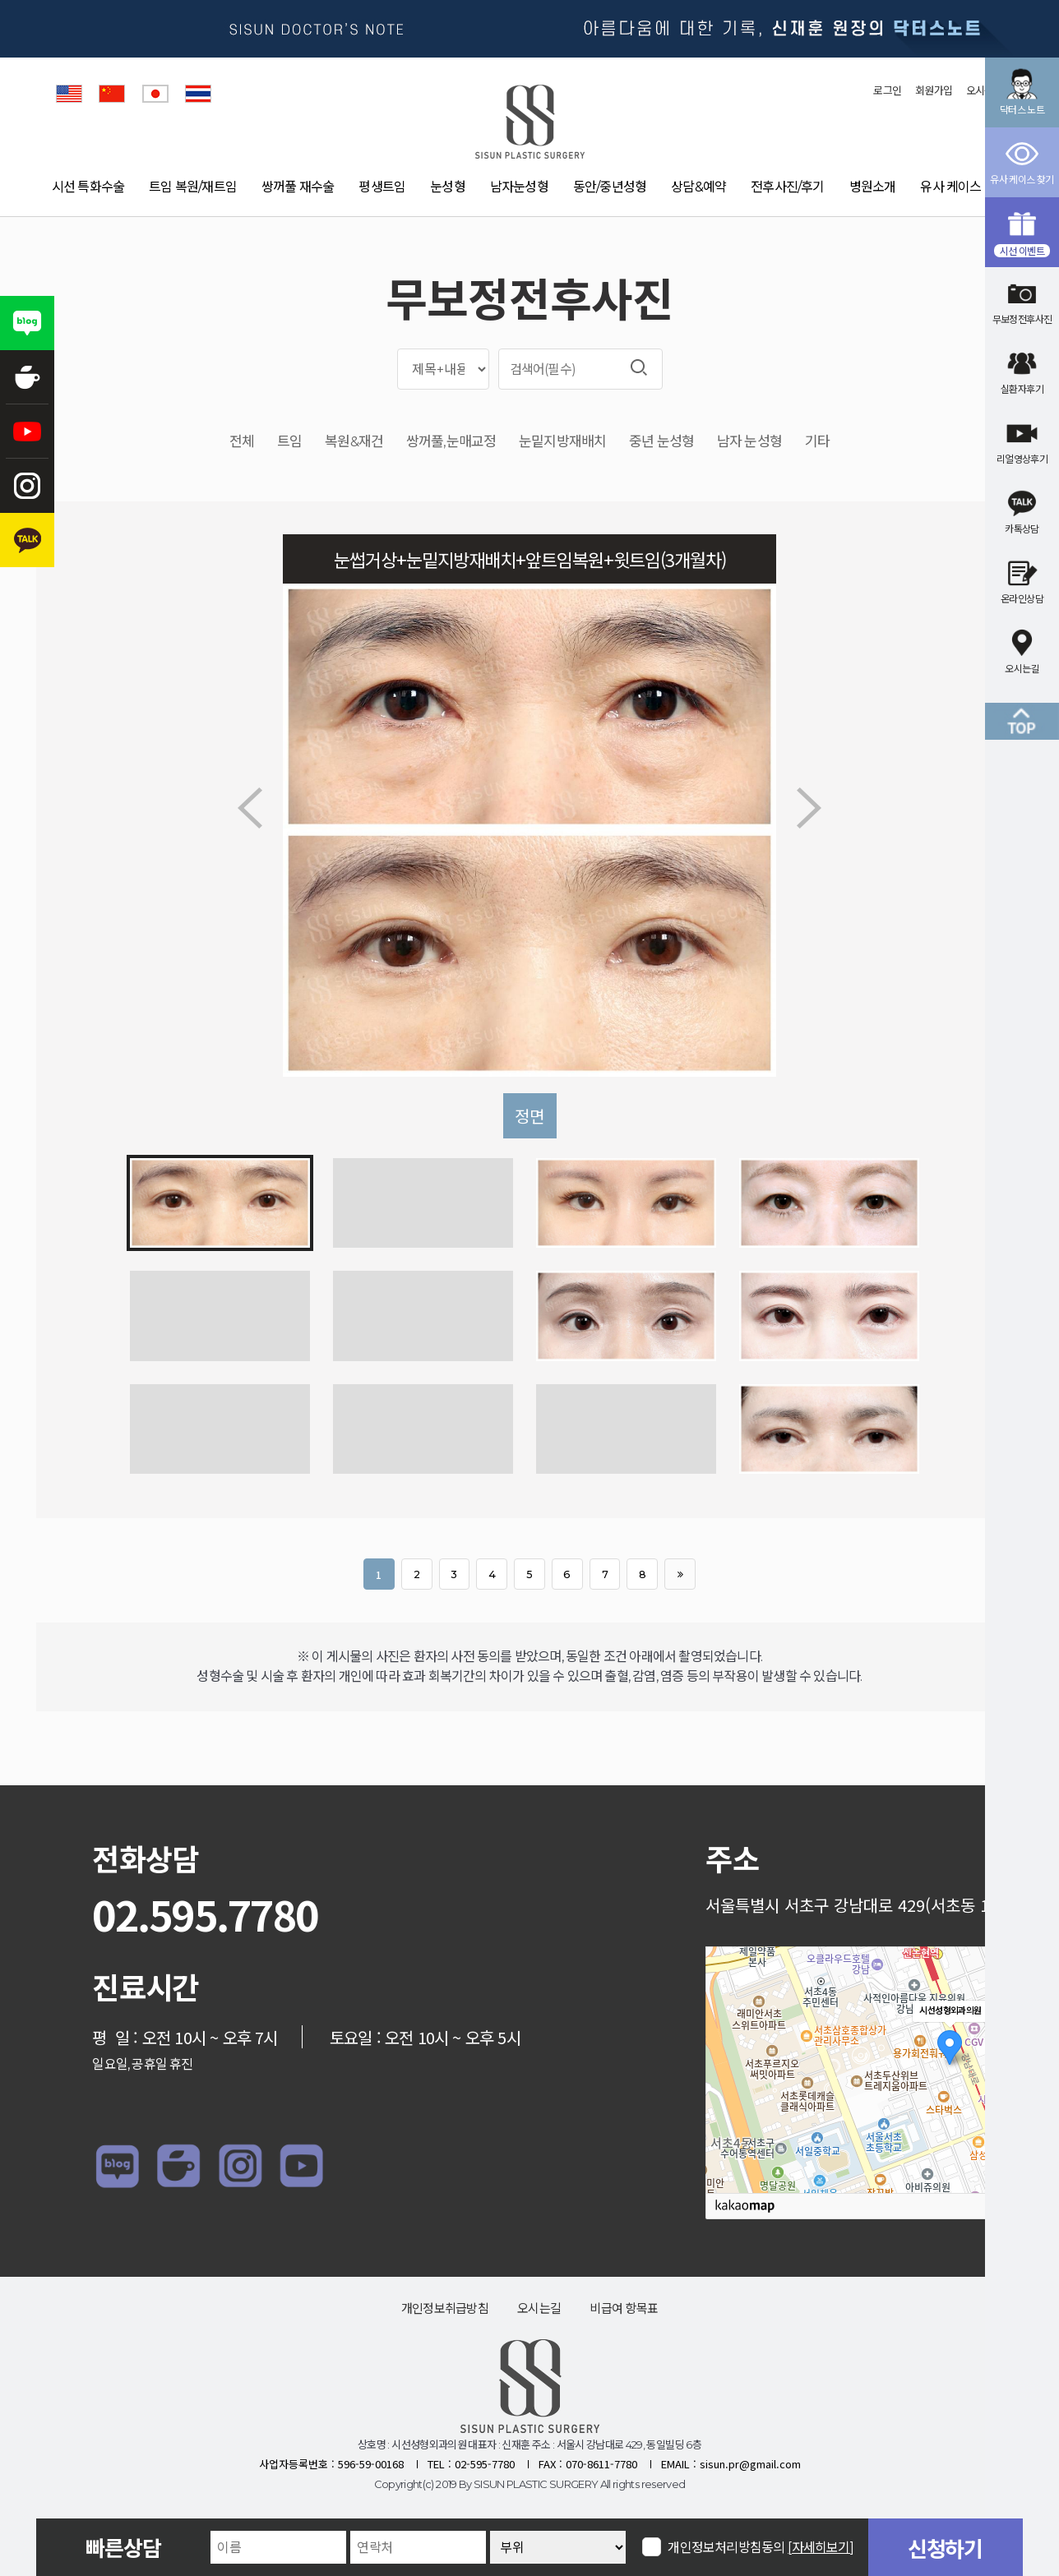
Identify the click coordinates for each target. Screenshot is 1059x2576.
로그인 (887, 90)
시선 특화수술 (88, 187)
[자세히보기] (820, 2547)
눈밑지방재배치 (562, 442)
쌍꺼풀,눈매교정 (451, 442)
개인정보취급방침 (444, 2308)
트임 (289, 442)
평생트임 (381, 187)
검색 (639, 367)
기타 (817, 442)
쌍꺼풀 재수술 (297, 187)
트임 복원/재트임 (193, 187)
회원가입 (933, 90)
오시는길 (539, 2308)
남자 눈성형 (749, 442)
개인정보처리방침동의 (760, 2546)
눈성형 (447, 187)
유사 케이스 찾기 (963, 187)
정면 (529, 1116)
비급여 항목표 (624, 2308)
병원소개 (872, 187)
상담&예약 (698, 187)
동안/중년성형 (609, 187)
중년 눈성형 (661, 442)
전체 (241, 442)
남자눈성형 (519, 187)
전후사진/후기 (787, 187)
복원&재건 (354, 442)
